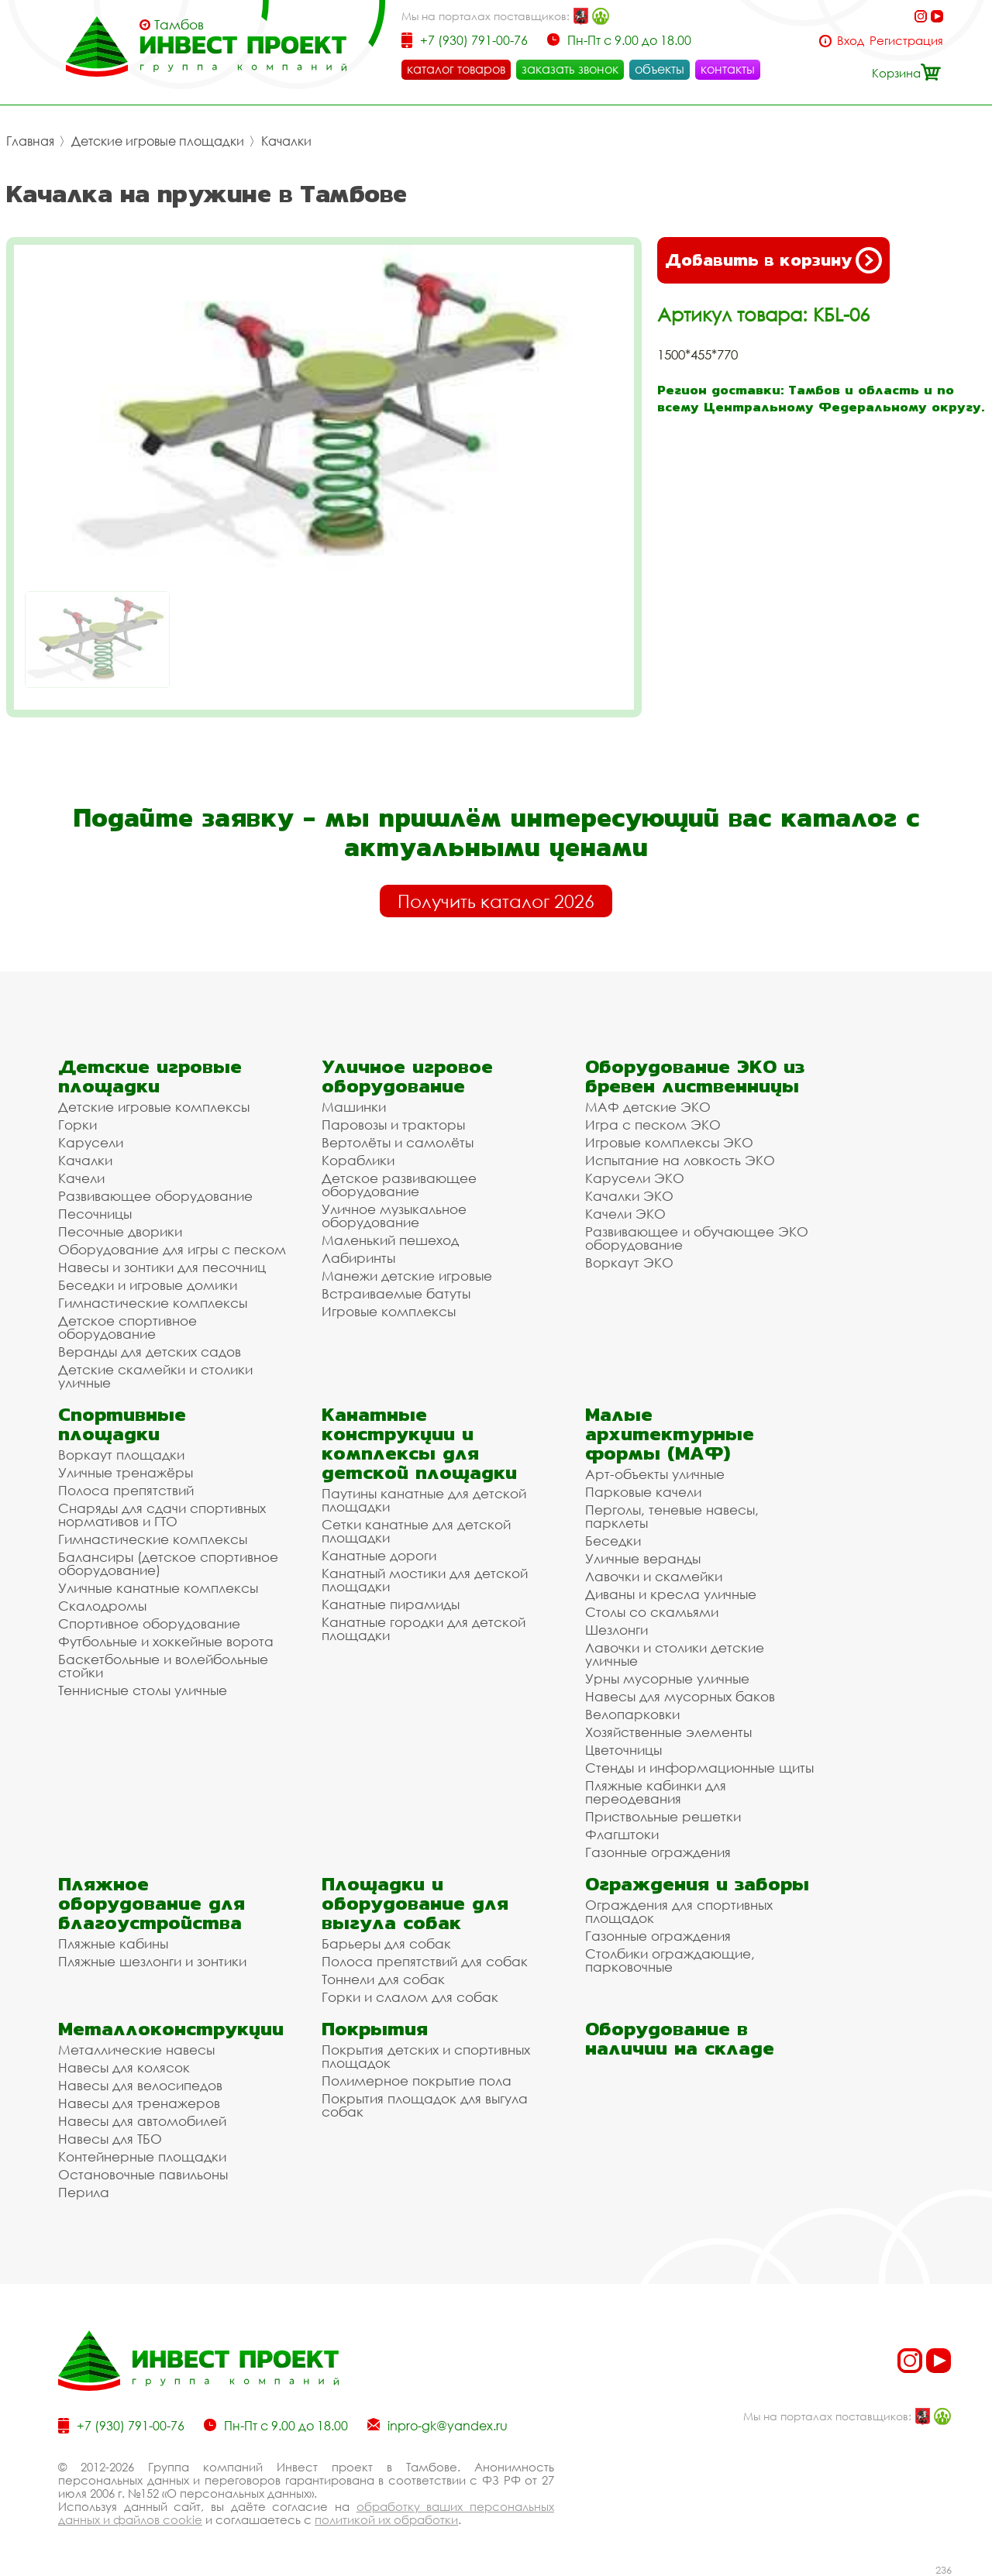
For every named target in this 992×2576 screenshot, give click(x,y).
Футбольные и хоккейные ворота (166, 1641)
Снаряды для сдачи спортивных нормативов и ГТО (162, 1514)
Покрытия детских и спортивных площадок (426, 2056)
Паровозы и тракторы (393, 1124)
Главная (30, 141)
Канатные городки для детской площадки (423, 1628)
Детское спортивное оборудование (127, 1327)
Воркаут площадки (121, 1454)
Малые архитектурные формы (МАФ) (669, 1434)
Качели (81, 1178)
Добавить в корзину (773, 260)
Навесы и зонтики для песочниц (162, 1267)
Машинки (354, 1106)
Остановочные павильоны (143, 2174)
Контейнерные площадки (142, 2156)
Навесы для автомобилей (142, 2120)
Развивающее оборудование (155, 1195)
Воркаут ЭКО (629, 1262)
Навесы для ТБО (110, 2138)
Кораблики (358, 1160)
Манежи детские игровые (407, 1275)
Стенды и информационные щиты (699, 1767)
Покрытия (375, 2028)
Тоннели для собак (383, 1979)
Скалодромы (102, 1605)
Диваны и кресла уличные (670, 1594)
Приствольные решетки (663, 1816)
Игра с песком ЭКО (653, 1124)
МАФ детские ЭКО (648, 1106)
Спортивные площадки (122, 1424)
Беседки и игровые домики (147, 1284)
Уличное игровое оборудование (407, 1076)
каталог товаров (456, 69)
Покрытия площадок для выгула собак (425, 2105)
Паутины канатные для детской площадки (424, 1500)
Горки (77, 1124)
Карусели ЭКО (634, 1178)
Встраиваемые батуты (396, 1293)
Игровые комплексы (389, 1311)
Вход (850, 40)
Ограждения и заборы (697, 1883)
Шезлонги (616, 1629)
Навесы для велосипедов (140, 2085)
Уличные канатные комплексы (158, 1587)
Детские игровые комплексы (154, 1106)
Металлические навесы (136, 2049)
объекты (659, 69)
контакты (728, 69)
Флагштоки (622, 1834)
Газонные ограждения (658, 1852)
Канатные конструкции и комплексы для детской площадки (419, 1443)
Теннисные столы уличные (142, 1690)
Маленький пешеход (390, 1240)
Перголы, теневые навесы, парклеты (672, 1516)
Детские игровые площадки (157, 141)
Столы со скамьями (651, 1611)
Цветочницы (623, 1749)
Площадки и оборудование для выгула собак (415, 1903)
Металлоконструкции (171, 2028)
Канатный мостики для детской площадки (425, 1580)
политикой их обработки (386, 2519)
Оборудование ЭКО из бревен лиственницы (694, 1076)
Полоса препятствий (126, 1490)
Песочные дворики (120, 1231)
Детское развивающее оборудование (399, 1184)
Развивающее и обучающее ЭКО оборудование (696, 1238)
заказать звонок (570, 69)
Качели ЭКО (625, 1213)
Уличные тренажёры (125, 1472)
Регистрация (906, 40)
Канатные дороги (379, 1555)
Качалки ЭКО (629, 1195)
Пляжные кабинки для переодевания (655, 1792)
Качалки (286, 141)
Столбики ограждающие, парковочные (670, 1960)
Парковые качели (643, 1491)
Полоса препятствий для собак (425, 1961)
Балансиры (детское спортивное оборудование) (168, 1563)
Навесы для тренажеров (139, 2103)
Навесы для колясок (124, 2067)
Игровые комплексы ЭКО (669, 1142)
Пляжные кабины (113, 1943)
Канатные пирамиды (391, 1604)
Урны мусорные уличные (667, 1678)
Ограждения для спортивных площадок (679, 1911)
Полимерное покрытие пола (417, 2080)
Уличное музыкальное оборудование (394, 1215)
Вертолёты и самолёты (398, 1142)
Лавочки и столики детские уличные (674, 1654)
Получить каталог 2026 (496, 901)
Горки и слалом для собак (410, 1996)
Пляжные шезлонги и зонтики (152, 1961)
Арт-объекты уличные (655, 1474)
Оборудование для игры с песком (172, 1249)
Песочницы (95, 1213)
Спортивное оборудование (149, 1623)
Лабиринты (358, 1257)
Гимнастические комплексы (152, 1302)
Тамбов (179, 25)
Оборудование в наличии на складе (679, 2038)
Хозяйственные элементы (668, 1732)
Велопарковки (632, 1714)
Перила (83, 2192)
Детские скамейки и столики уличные (155, 1376)
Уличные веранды (643, 1558)
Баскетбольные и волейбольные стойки (163, 1666)
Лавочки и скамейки (653, 1576)
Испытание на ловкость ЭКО (680, 1160)
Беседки (613, 1540)
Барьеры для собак (386, 1943)
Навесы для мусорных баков (680, 1696)
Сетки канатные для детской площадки (416, 1531)
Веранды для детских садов (149, 1351)
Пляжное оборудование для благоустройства (151, 1903)
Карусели (90, 1142)
